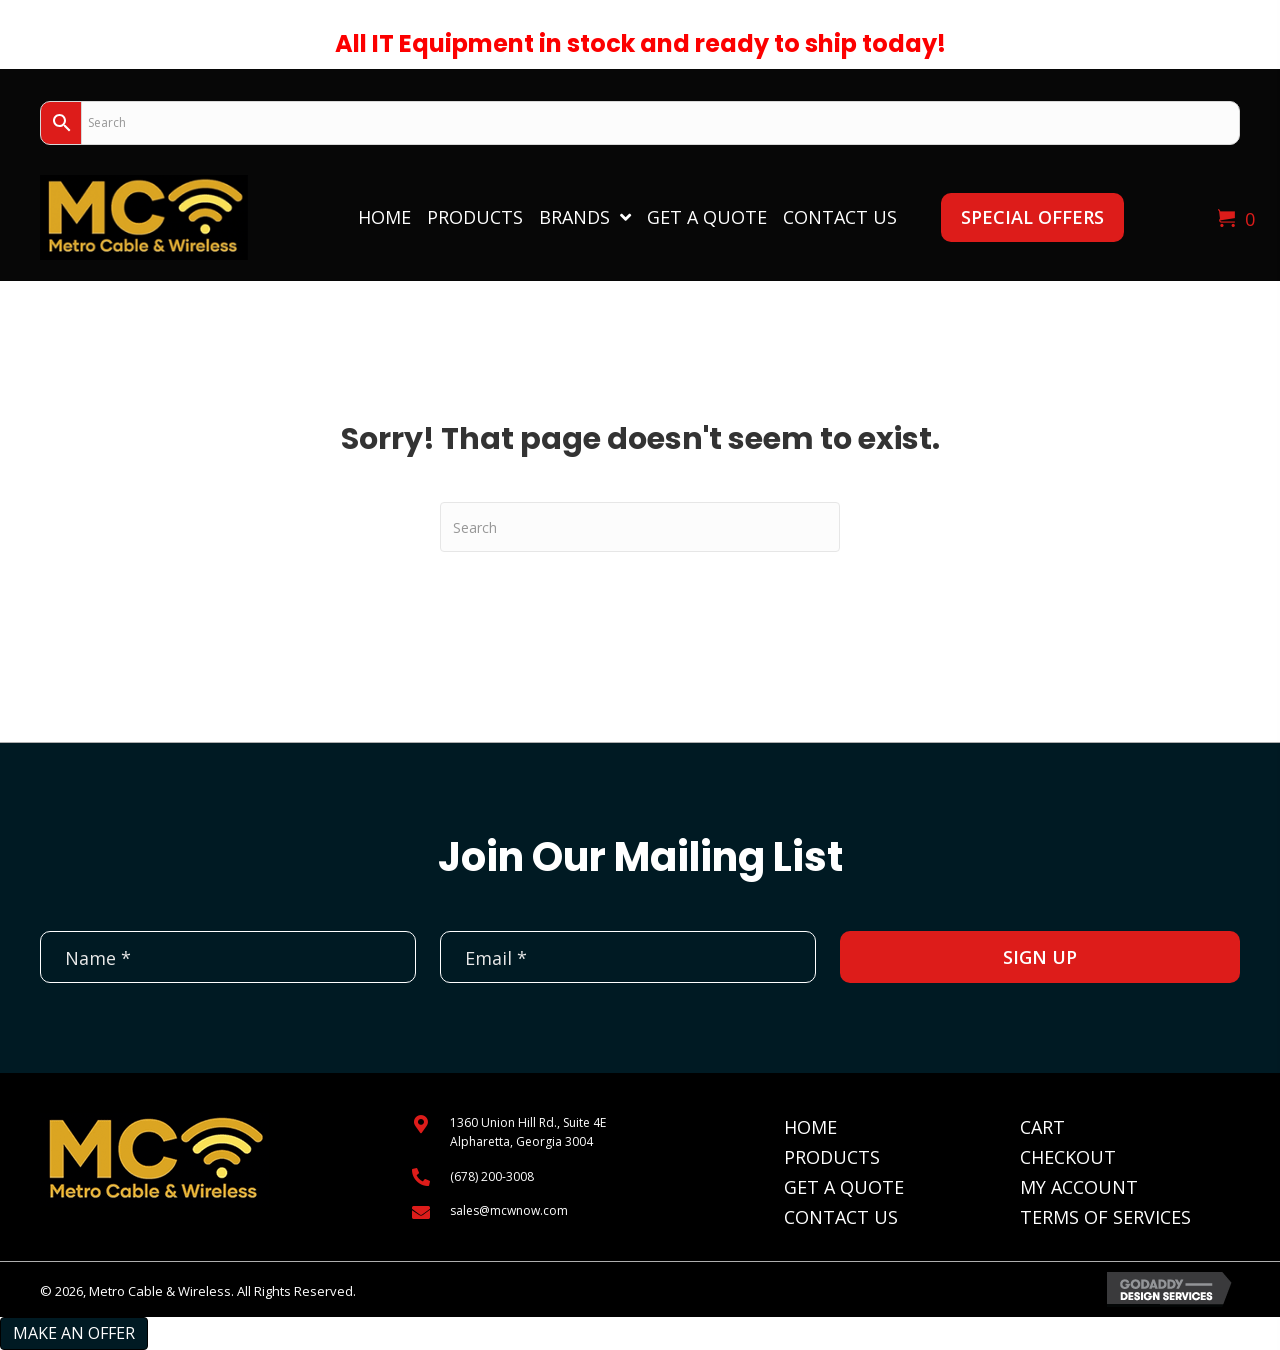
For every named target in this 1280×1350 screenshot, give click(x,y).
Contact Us (841, 1217)
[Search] (640, 527)
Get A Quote (844, 1187)
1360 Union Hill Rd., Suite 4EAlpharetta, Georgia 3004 (528, 1132)
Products (832, 1157)
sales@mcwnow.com (509, 1210)
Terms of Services (1105, 1217)
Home (810, 1127)
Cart (1042, 1127)
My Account (1079, 1187)
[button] (1032, 217)
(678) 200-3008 (492, 1176)
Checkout (1068, 1157)
